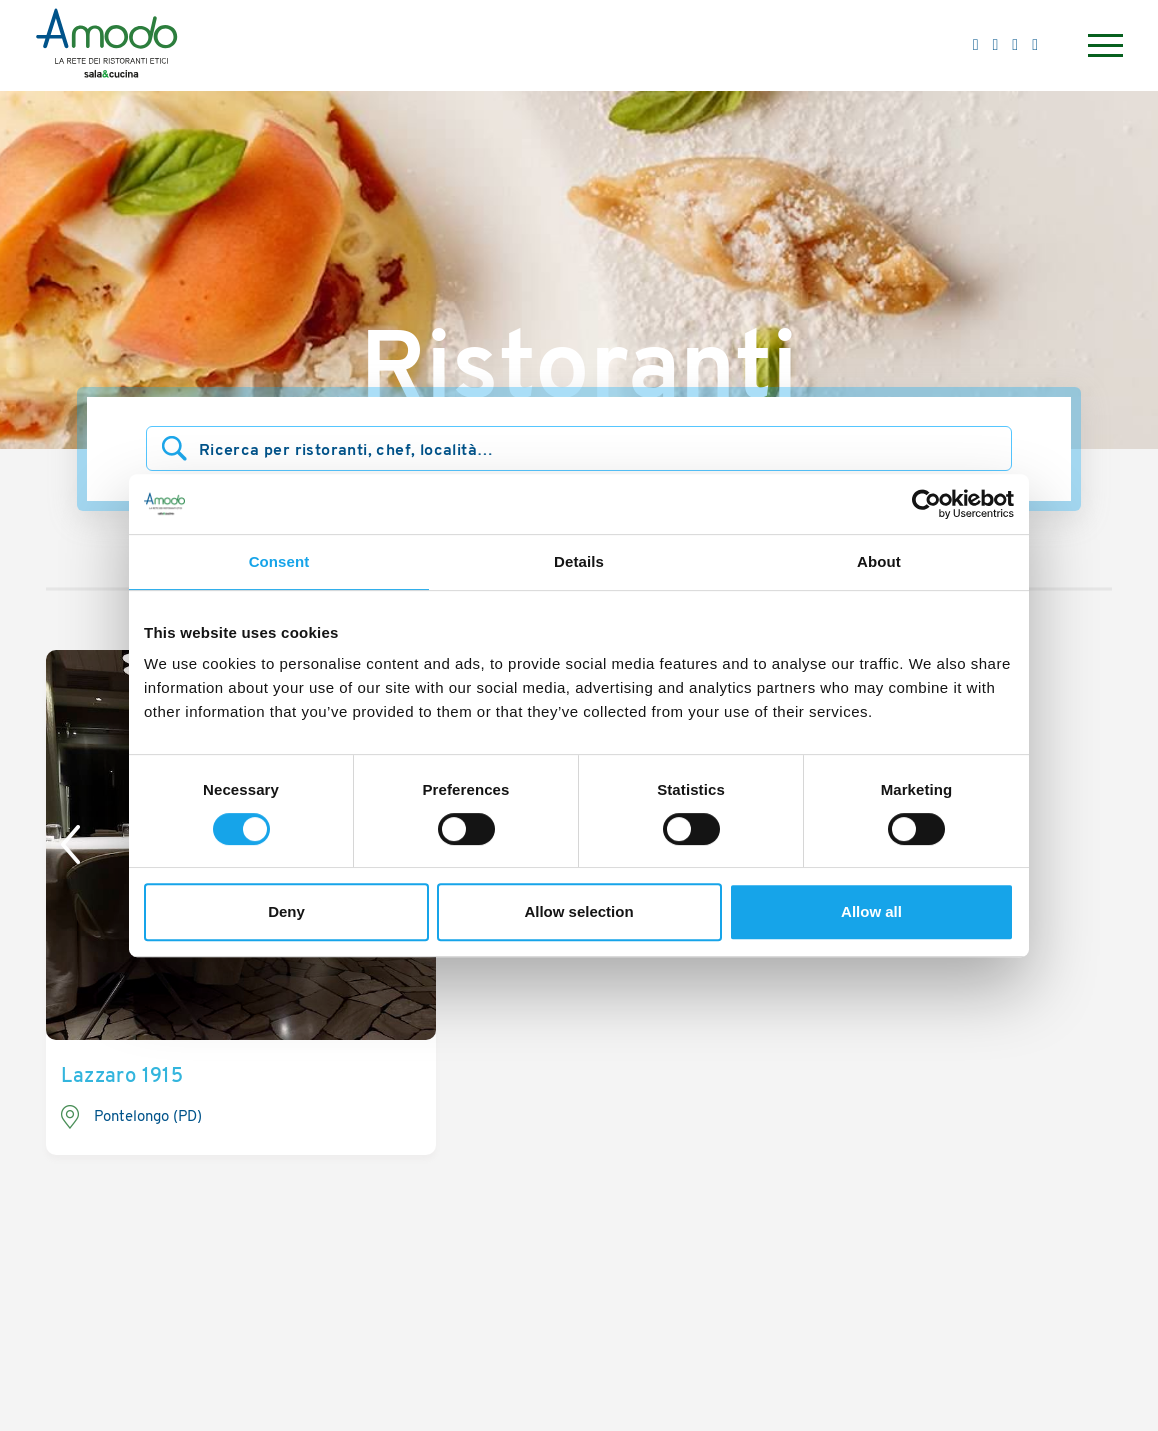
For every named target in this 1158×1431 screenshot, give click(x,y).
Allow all (871, 911)
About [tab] (879, 561)
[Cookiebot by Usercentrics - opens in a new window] (926, 504)
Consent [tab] (279, 561)
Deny (286, 911)
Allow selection (578, 911)
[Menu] (1103, 45)
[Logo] (106, 46)
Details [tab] (579, 561)
